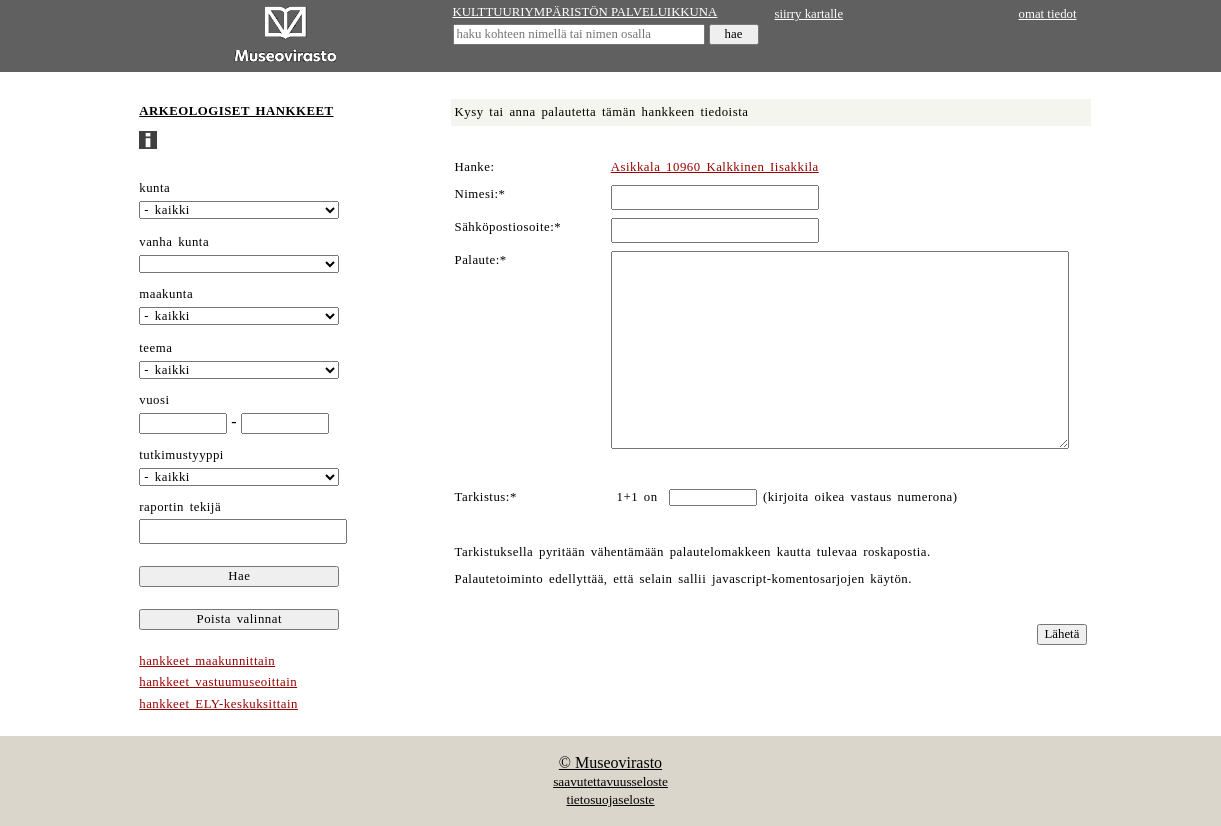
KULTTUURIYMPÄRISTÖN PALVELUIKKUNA (585, 12)
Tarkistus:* (486, 497)
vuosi (154, 400)
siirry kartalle (809, 14)
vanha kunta (174, 242)
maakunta (166, 294)
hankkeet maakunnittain (207, 661)
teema (155, 348)
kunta (154, 188)
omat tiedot (1048, 14)
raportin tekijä (180, 507)
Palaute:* (481, 260)
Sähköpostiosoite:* (508, 227)
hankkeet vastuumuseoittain (218, 682)
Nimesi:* (480, 194)
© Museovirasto (610, 762)
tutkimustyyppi (181, 455)
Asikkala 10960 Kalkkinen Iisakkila (715, 167)
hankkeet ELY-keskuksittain (218, 704)
